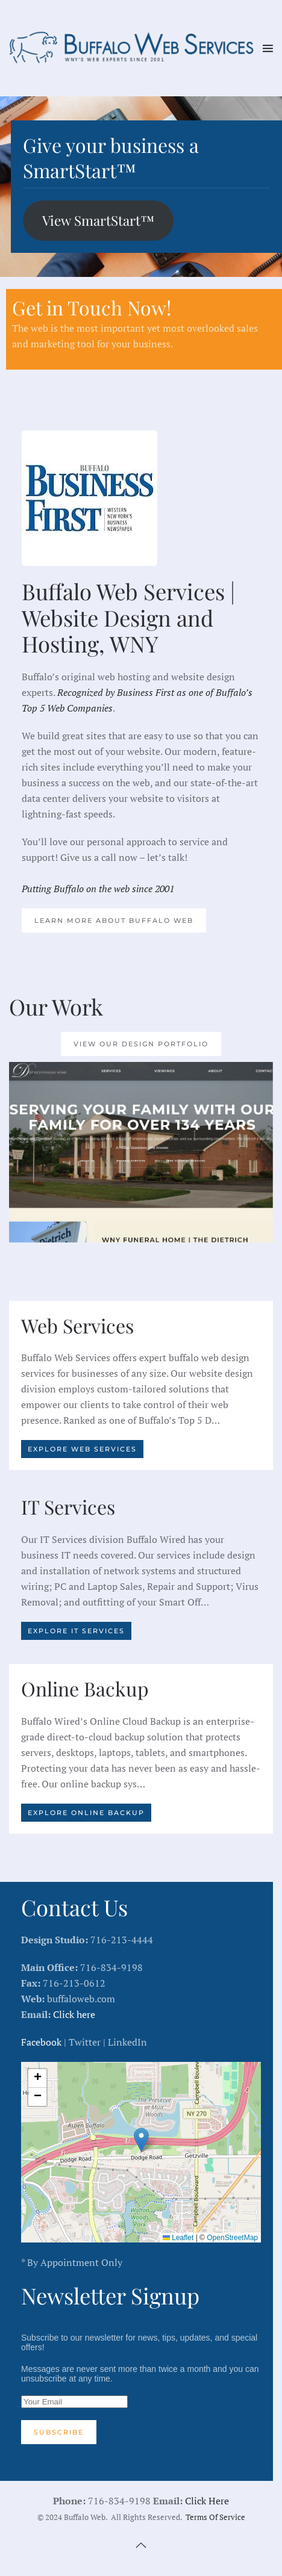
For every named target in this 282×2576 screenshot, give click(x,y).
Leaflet (178, 2237)
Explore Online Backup (86, 1812)
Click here (74, 2014)
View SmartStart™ (98, 220)
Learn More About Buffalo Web (113, 920)
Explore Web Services (82, 1449)
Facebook (41, 2042)
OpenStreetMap (232, 2237)
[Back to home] (136, 48)
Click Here (207, 2500)
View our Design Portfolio (141, 1044)
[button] (268, 48)
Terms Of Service (215, 2517)
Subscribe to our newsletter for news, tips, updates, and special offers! (141, 2388)
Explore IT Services (76, 1631)
